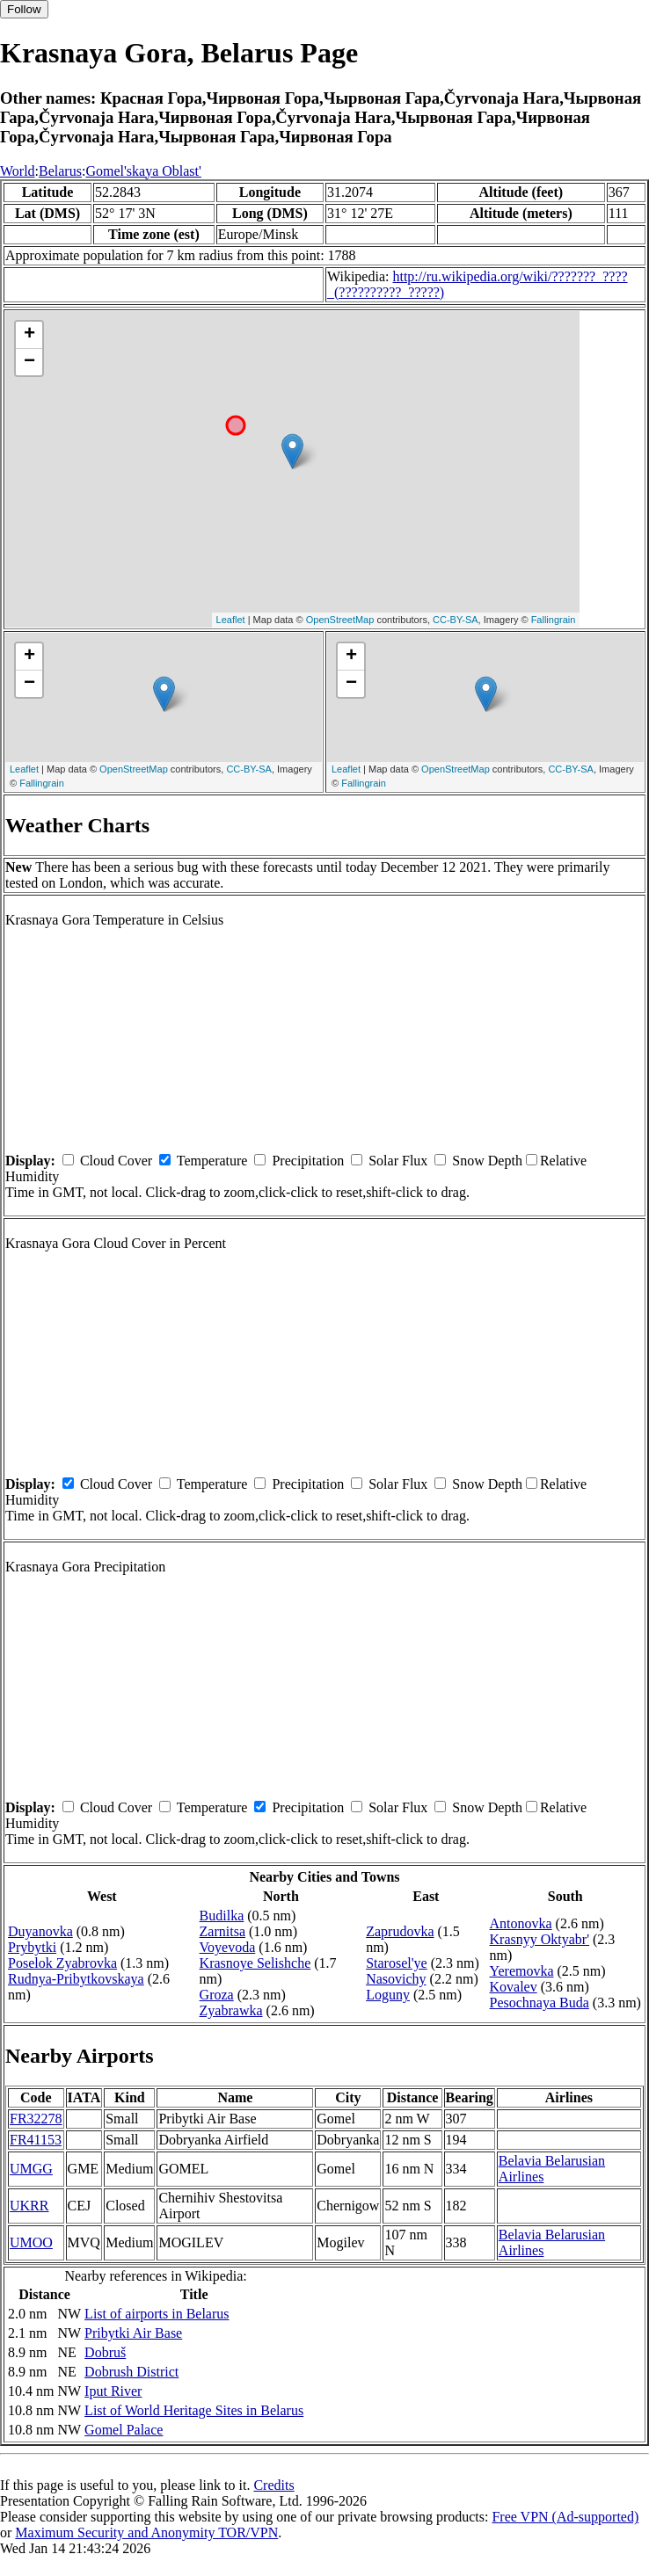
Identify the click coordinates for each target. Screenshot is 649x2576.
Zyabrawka (231, 2010)
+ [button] (29, 335)
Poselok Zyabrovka (62, 1963)
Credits (273, 2485)
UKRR (29, 2205)
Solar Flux (397, 1160)
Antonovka (521, 1923)
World (17, 170)
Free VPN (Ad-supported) (565, 2516)
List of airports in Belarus (156, 2313)
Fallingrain (553, 619)
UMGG (31, 2168)
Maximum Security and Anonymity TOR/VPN (146, 2532)
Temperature (212, 1160)
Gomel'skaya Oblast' (143, 170)
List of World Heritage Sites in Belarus (193, 2410)
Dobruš (105, 2352)
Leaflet (230, 619)
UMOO (31, 2242)
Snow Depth (487, 1160)
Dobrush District (131, 2371)
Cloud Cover (116, 1160)
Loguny (388, 1994)
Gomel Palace (123, 2429)
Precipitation (308, 1160)
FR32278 (36, 2118)
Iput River (113, 2391)
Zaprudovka (400, 1931)
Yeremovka (522, 1970)
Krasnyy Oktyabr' (540, 1939)
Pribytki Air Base (133, 2333)
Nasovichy (396, 1978)
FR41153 (36, 2139)
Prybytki (32, 1947)
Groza (217, 1994)
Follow (24, 9)
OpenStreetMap (340, 619)
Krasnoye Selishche (255, 1963)
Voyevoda (228, 1947)
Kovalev (513, 1986)
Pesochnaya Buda (539, 2002)
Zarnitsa (222, 1931)
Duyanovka (40, 1931)
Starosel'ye (396, 1963)
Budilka (222, 1915)
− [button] (29, 362)
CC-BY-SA (455, 619)
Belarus (60, 170)
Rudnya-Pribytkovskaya (76, 1978)
